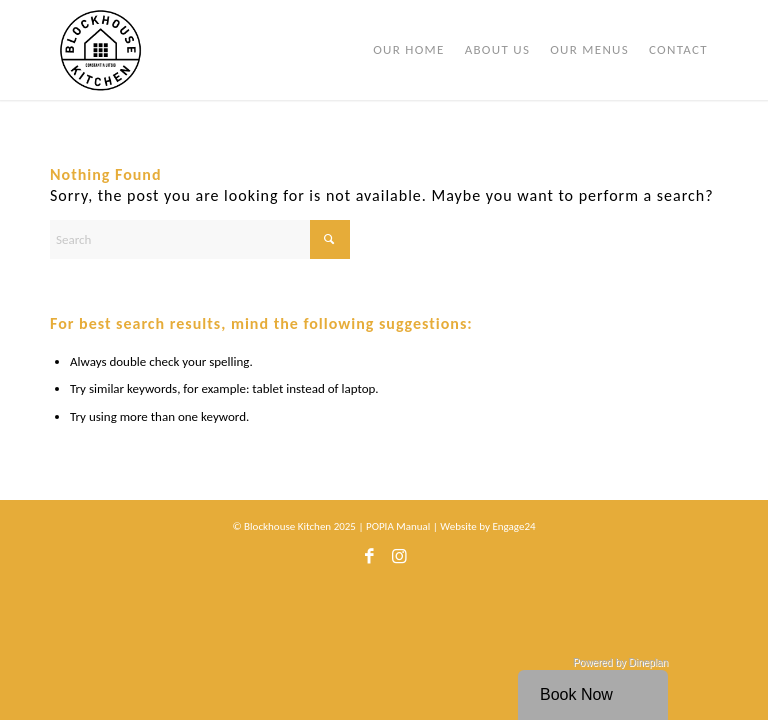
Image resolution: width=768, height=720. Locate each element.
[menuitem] (409, 50)
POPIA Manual (398, 526)
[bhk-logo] (100, 50)
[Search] (200, 239)
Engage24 (513, 526)
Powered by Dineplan (620, 662)
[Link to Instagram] (399, 562)
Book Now (576, 694)
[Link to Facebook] (369, 562)
